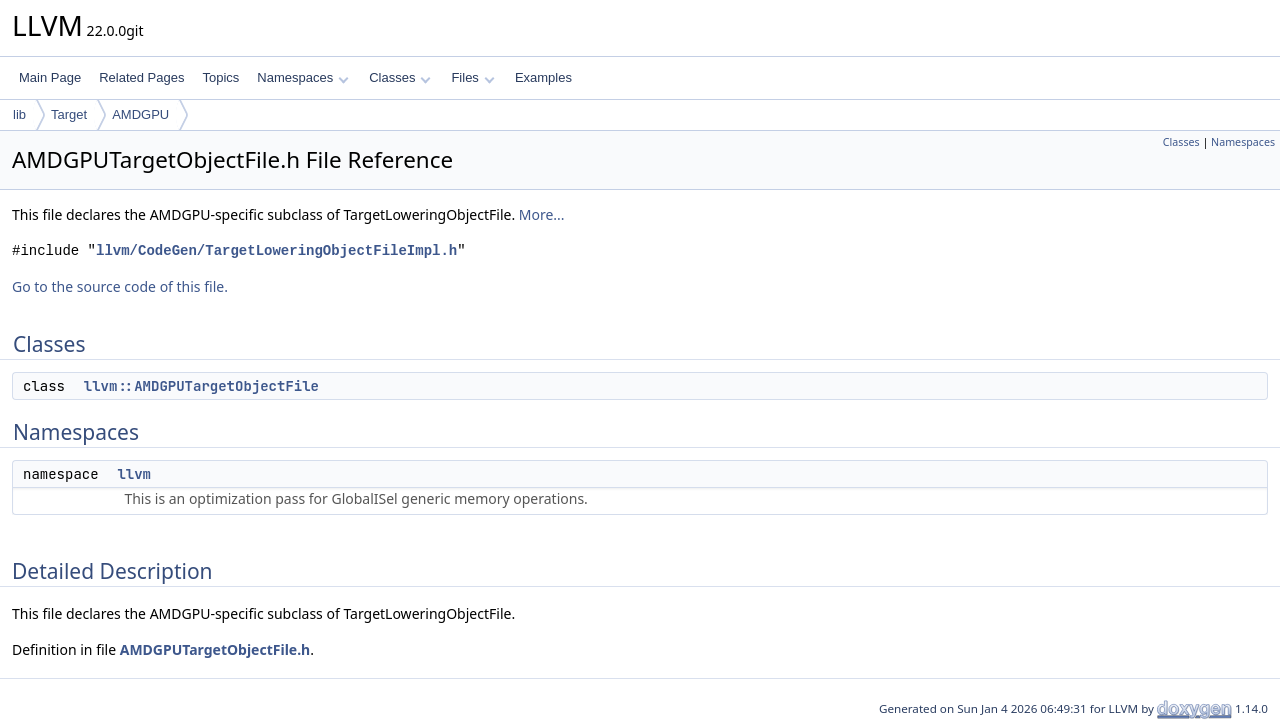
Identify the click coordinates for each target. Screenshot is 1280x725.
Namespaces (302, 77)
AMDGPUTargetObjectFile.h (215, 649)
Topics (220, 77)
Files (472, 77)
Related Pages (141, 77)
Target (69, 114)
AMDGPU (140, 114)
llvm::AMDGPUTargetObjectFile (201, 386)
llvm (134, 474)
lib (19, 114)
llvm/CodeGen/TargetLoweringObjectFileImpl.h (276, 250)
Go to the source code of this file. (120, 286)
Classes (400, 77)
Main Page (50, 77)
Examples (543, 77)
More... (542, 214)
